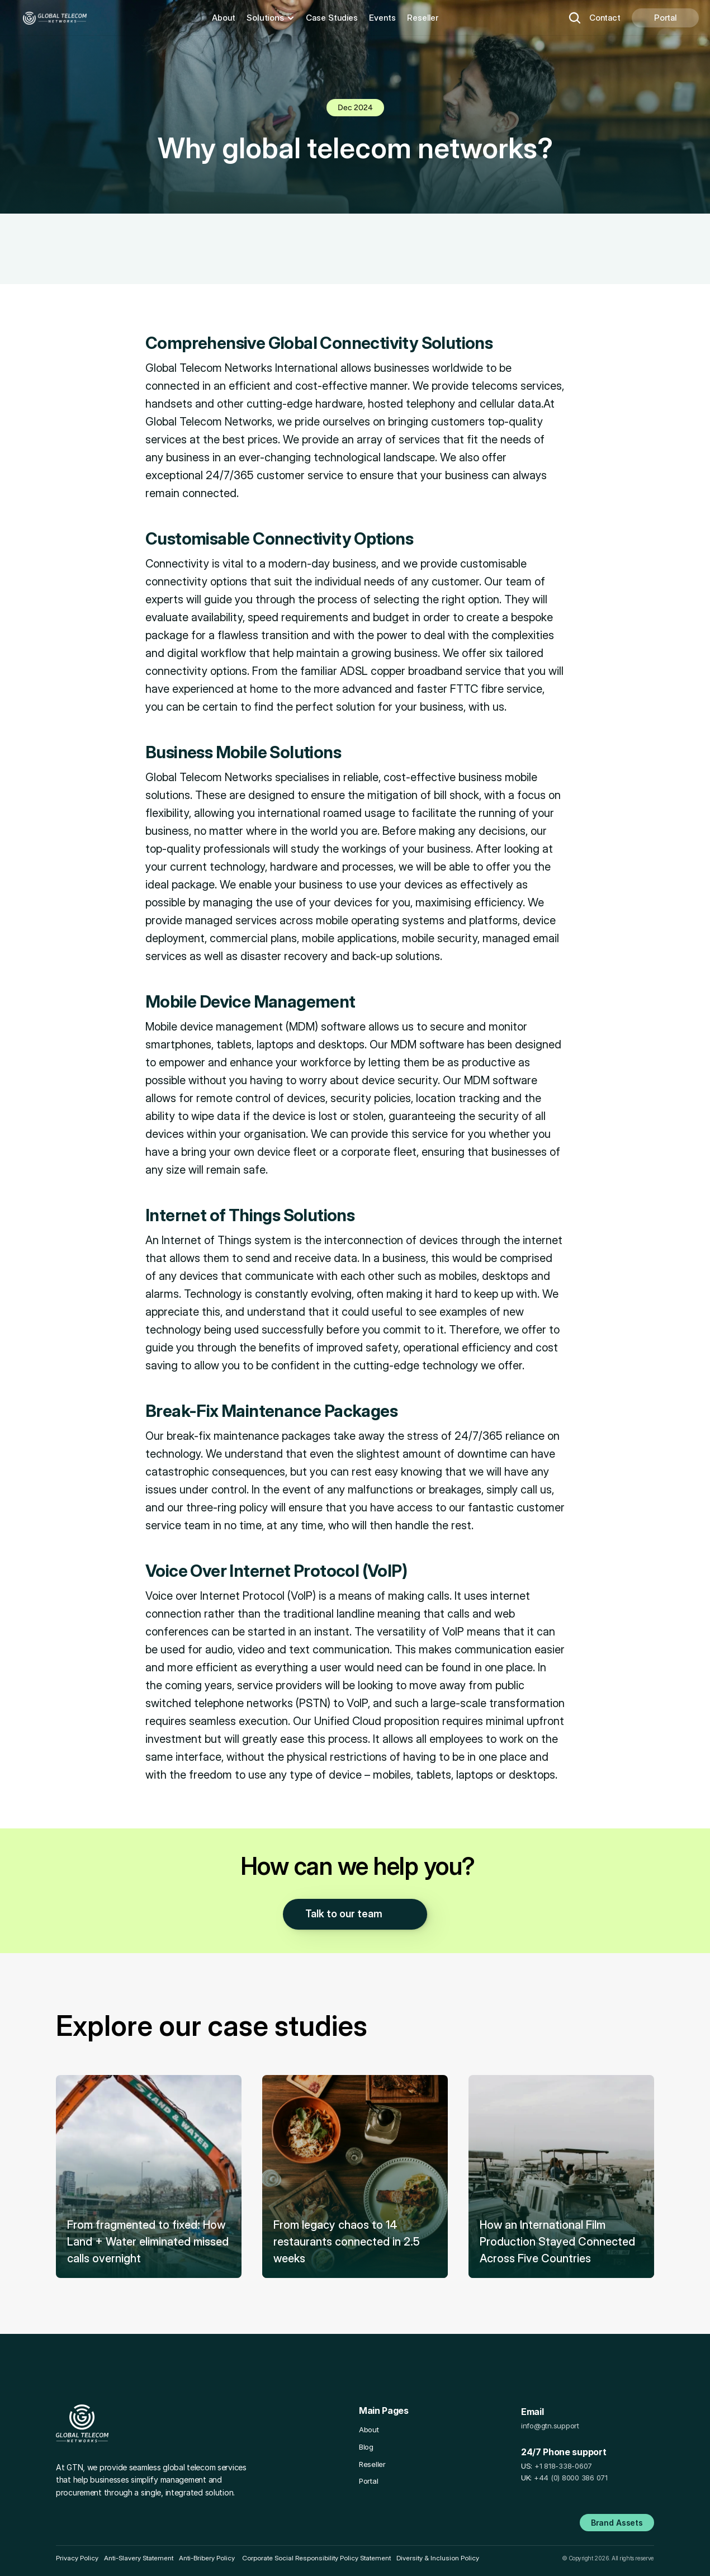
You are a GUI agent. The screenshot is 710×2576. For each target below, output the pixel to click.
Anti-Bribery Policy (207, 2558)
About (223, 17)
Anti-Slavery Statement (138, 2558)
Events (382, 17)
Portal (368, 2480)
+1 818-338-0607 (563, 2465)
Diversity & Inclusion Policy (437, 2558)
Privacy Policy (77, 2558)
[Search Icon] (575, 18)
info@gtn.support (550, 2425)
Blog (366, 2446)
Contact (605, 17)
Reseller (422, 17)
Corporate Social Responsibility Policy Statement (315, 2558)
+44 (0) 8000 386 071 (571, 2477)
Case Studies (332, 17)
